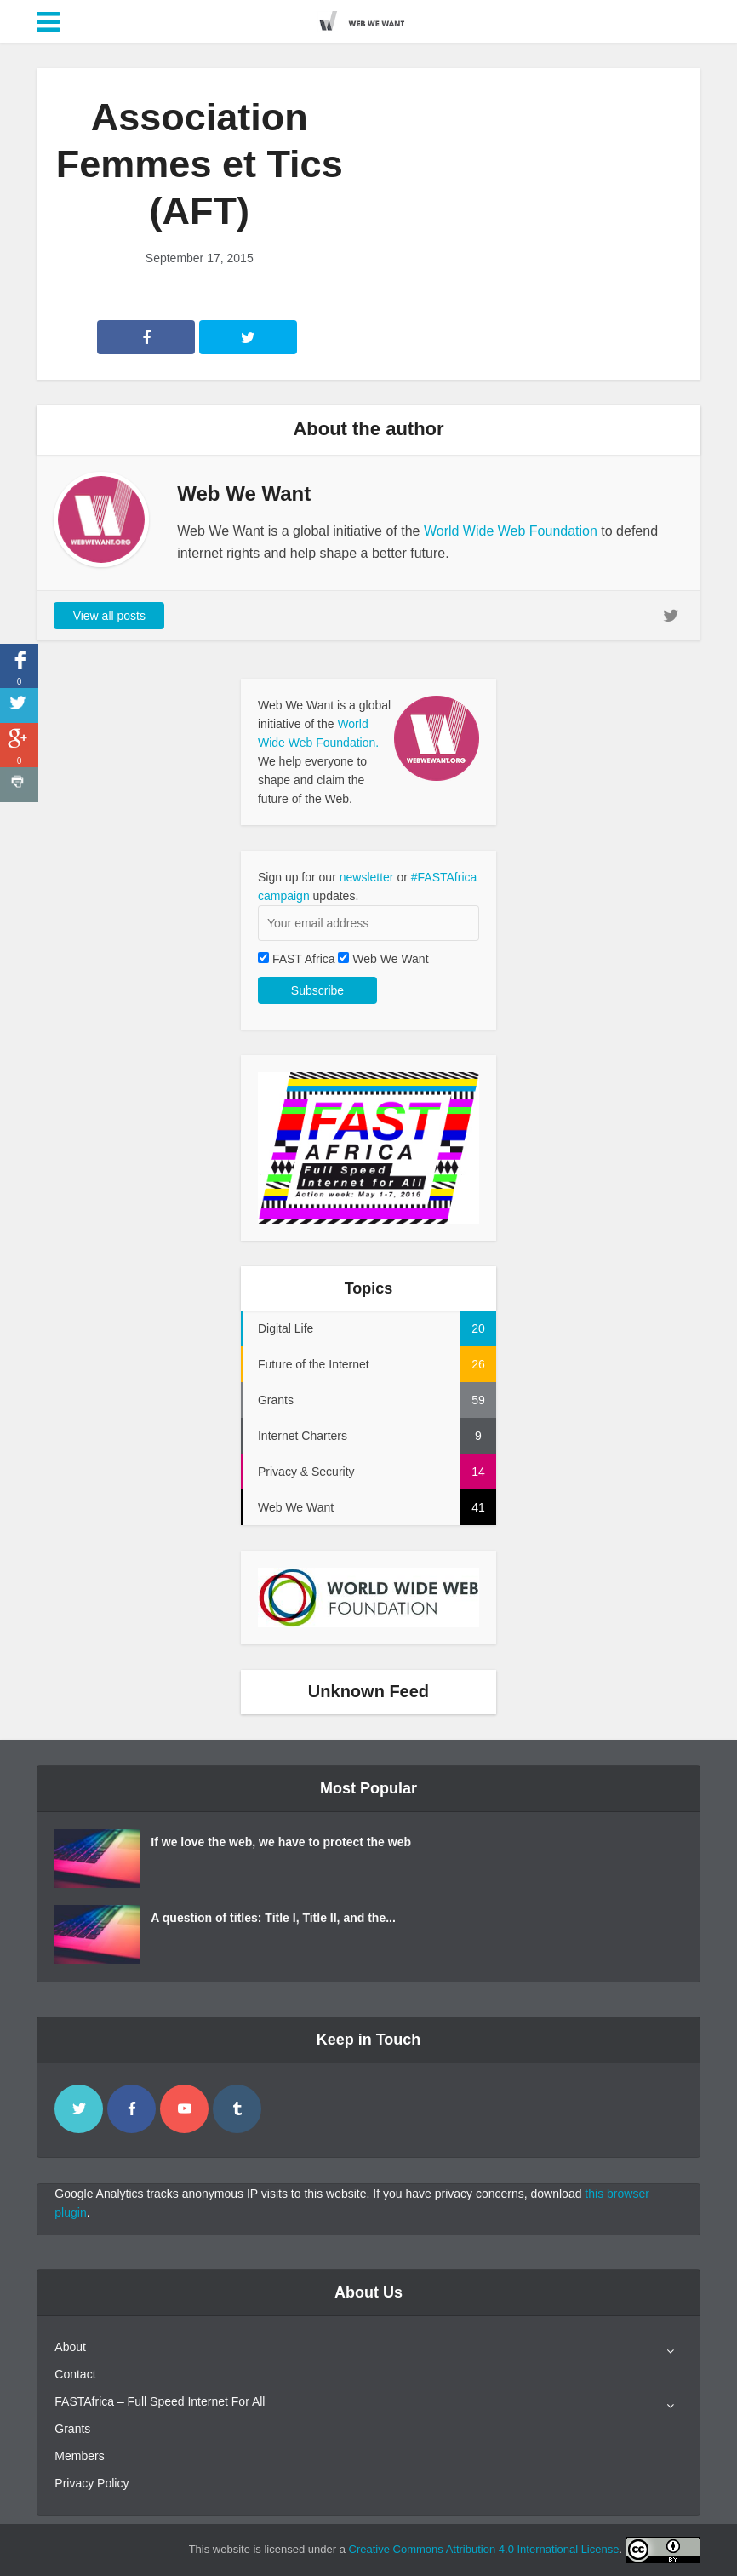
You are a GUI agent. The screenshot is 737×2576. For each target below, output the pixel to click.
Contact (74, 2374)
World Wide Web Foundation (510, 531)
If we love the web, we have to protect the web (281, 1842)
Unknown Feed (368, 1691)
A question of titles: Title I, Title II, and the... (273, 1918)
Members (79, 2456)
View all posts (109, 615)
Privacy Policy (91, 2483)
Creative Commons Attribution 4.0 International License (484, 2549)
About (70, 2347)
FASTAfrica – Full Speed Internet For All (159, 2401)
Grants (72, 2428)
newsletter (367, 877)
